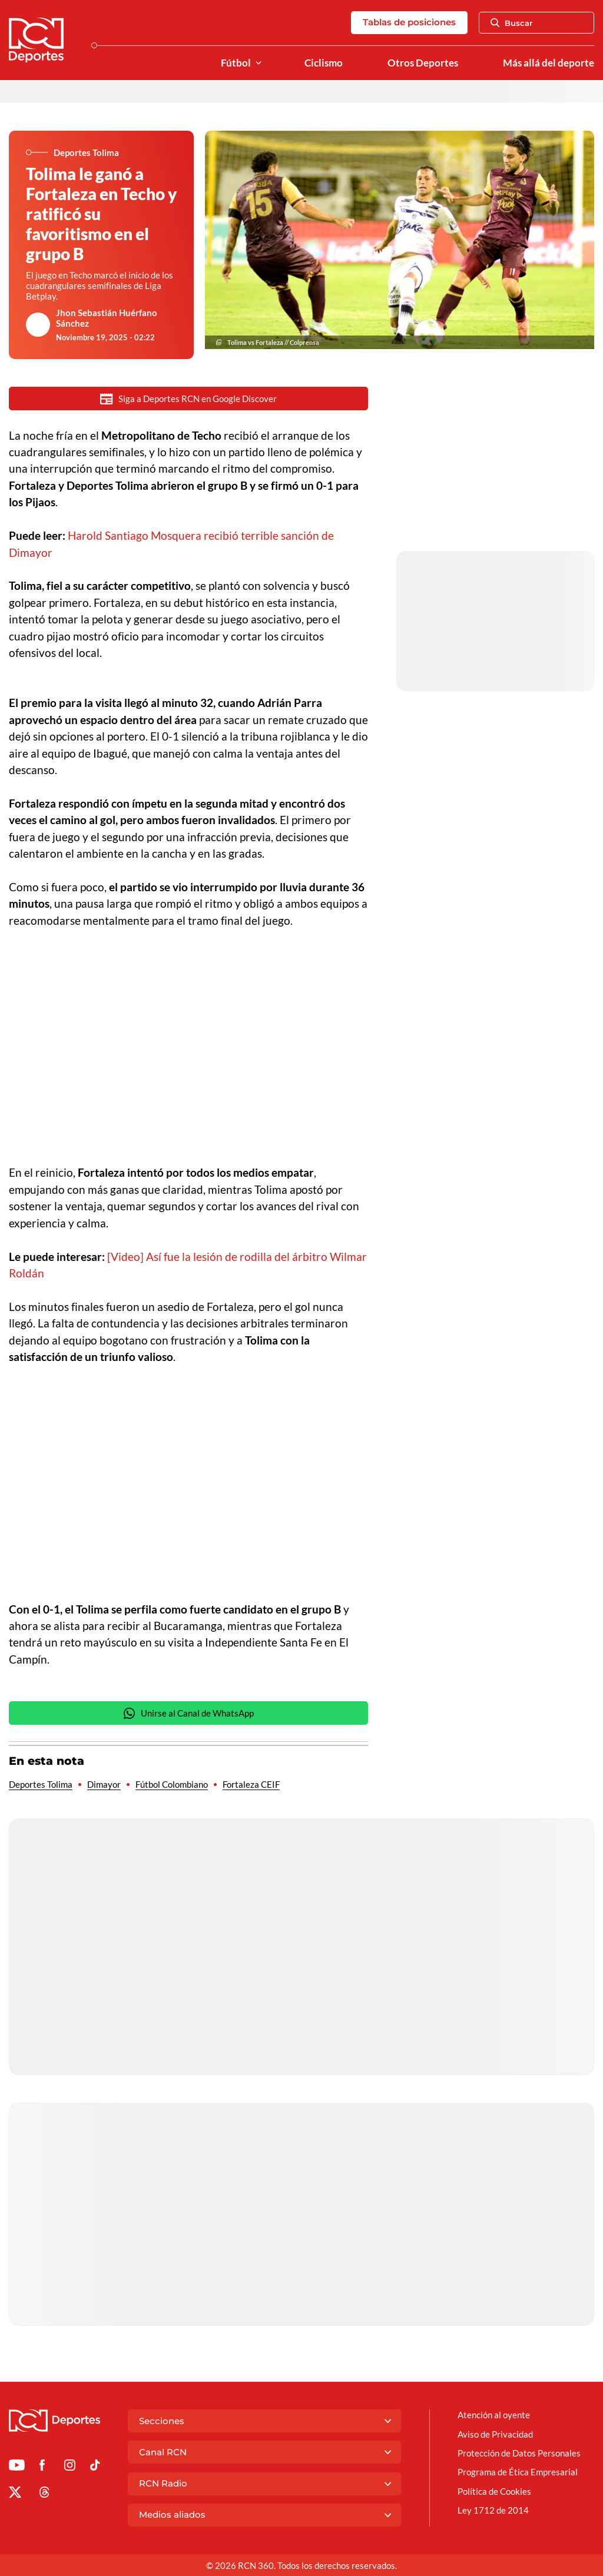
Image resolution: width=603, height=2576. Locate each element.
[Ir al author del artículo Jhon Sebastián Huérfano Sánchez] (38, 325)
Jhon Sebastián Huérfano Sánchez (106, 317)
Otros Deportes (422, 63)
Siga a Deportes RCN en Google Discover (188, 398)
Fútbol (236, 63)
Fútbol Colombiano (171, 1785)
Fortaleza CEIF (251, 1785)
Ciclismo (323, 63)
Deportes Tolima (40, 1785)
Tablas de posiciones (409, 22)
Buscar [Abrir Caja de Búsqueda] (512, 23)
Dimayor (104, 1785)
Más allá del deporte (548, 63)
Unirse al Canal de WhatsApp (188, 1714)
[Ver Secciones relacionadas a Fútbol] (258, 63)
